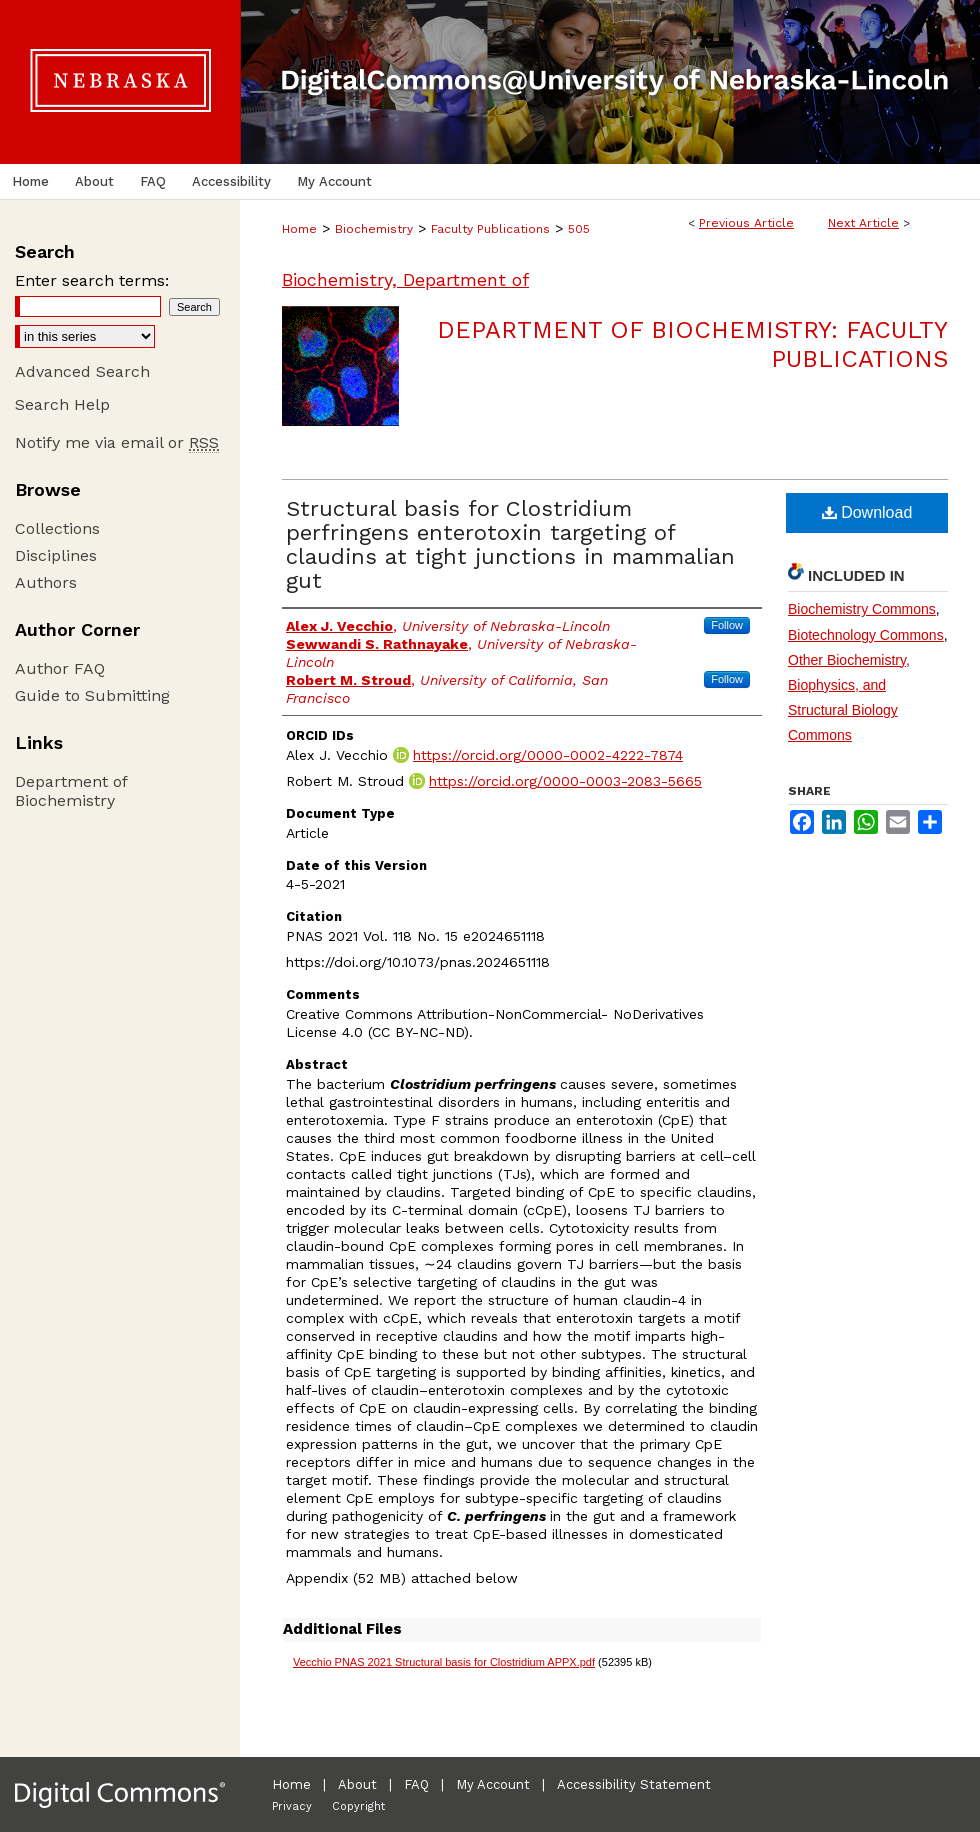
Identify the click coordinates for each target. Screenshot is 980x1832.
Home (299, 229)
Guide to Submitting (92, 695)
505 (579, 229)
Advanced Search (82, 371)
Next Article (863, 223)
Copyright (358, 1806)
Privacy (292, 1806)
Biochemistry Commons (862, 609)
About (357, 1784)
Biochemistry (374, 229)
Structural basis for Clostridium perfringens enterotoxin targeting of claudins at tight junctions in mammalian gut (510, 544)
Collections (57, 528)
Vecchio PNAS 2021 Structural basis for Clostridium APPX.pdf (444, 1662)
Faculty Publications (490, 229)
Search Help (62, 404)
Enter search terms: (92, 280)
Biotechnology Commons (866, 635)
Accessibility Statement (634, 1784)
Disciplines (56, 555)
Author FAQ (60, 668)
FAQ (416, 1784)
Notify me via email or (117, 442)
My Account (493, 1784)
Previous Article (746, 223)
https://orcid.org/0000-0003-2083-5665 (565, 781)
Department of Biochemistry (71, 791)
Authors (46, 582)
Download (867, 512)
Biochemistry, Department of (405, 279)
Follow (727, 625)
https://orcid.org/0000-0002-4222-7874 (548, 755)
